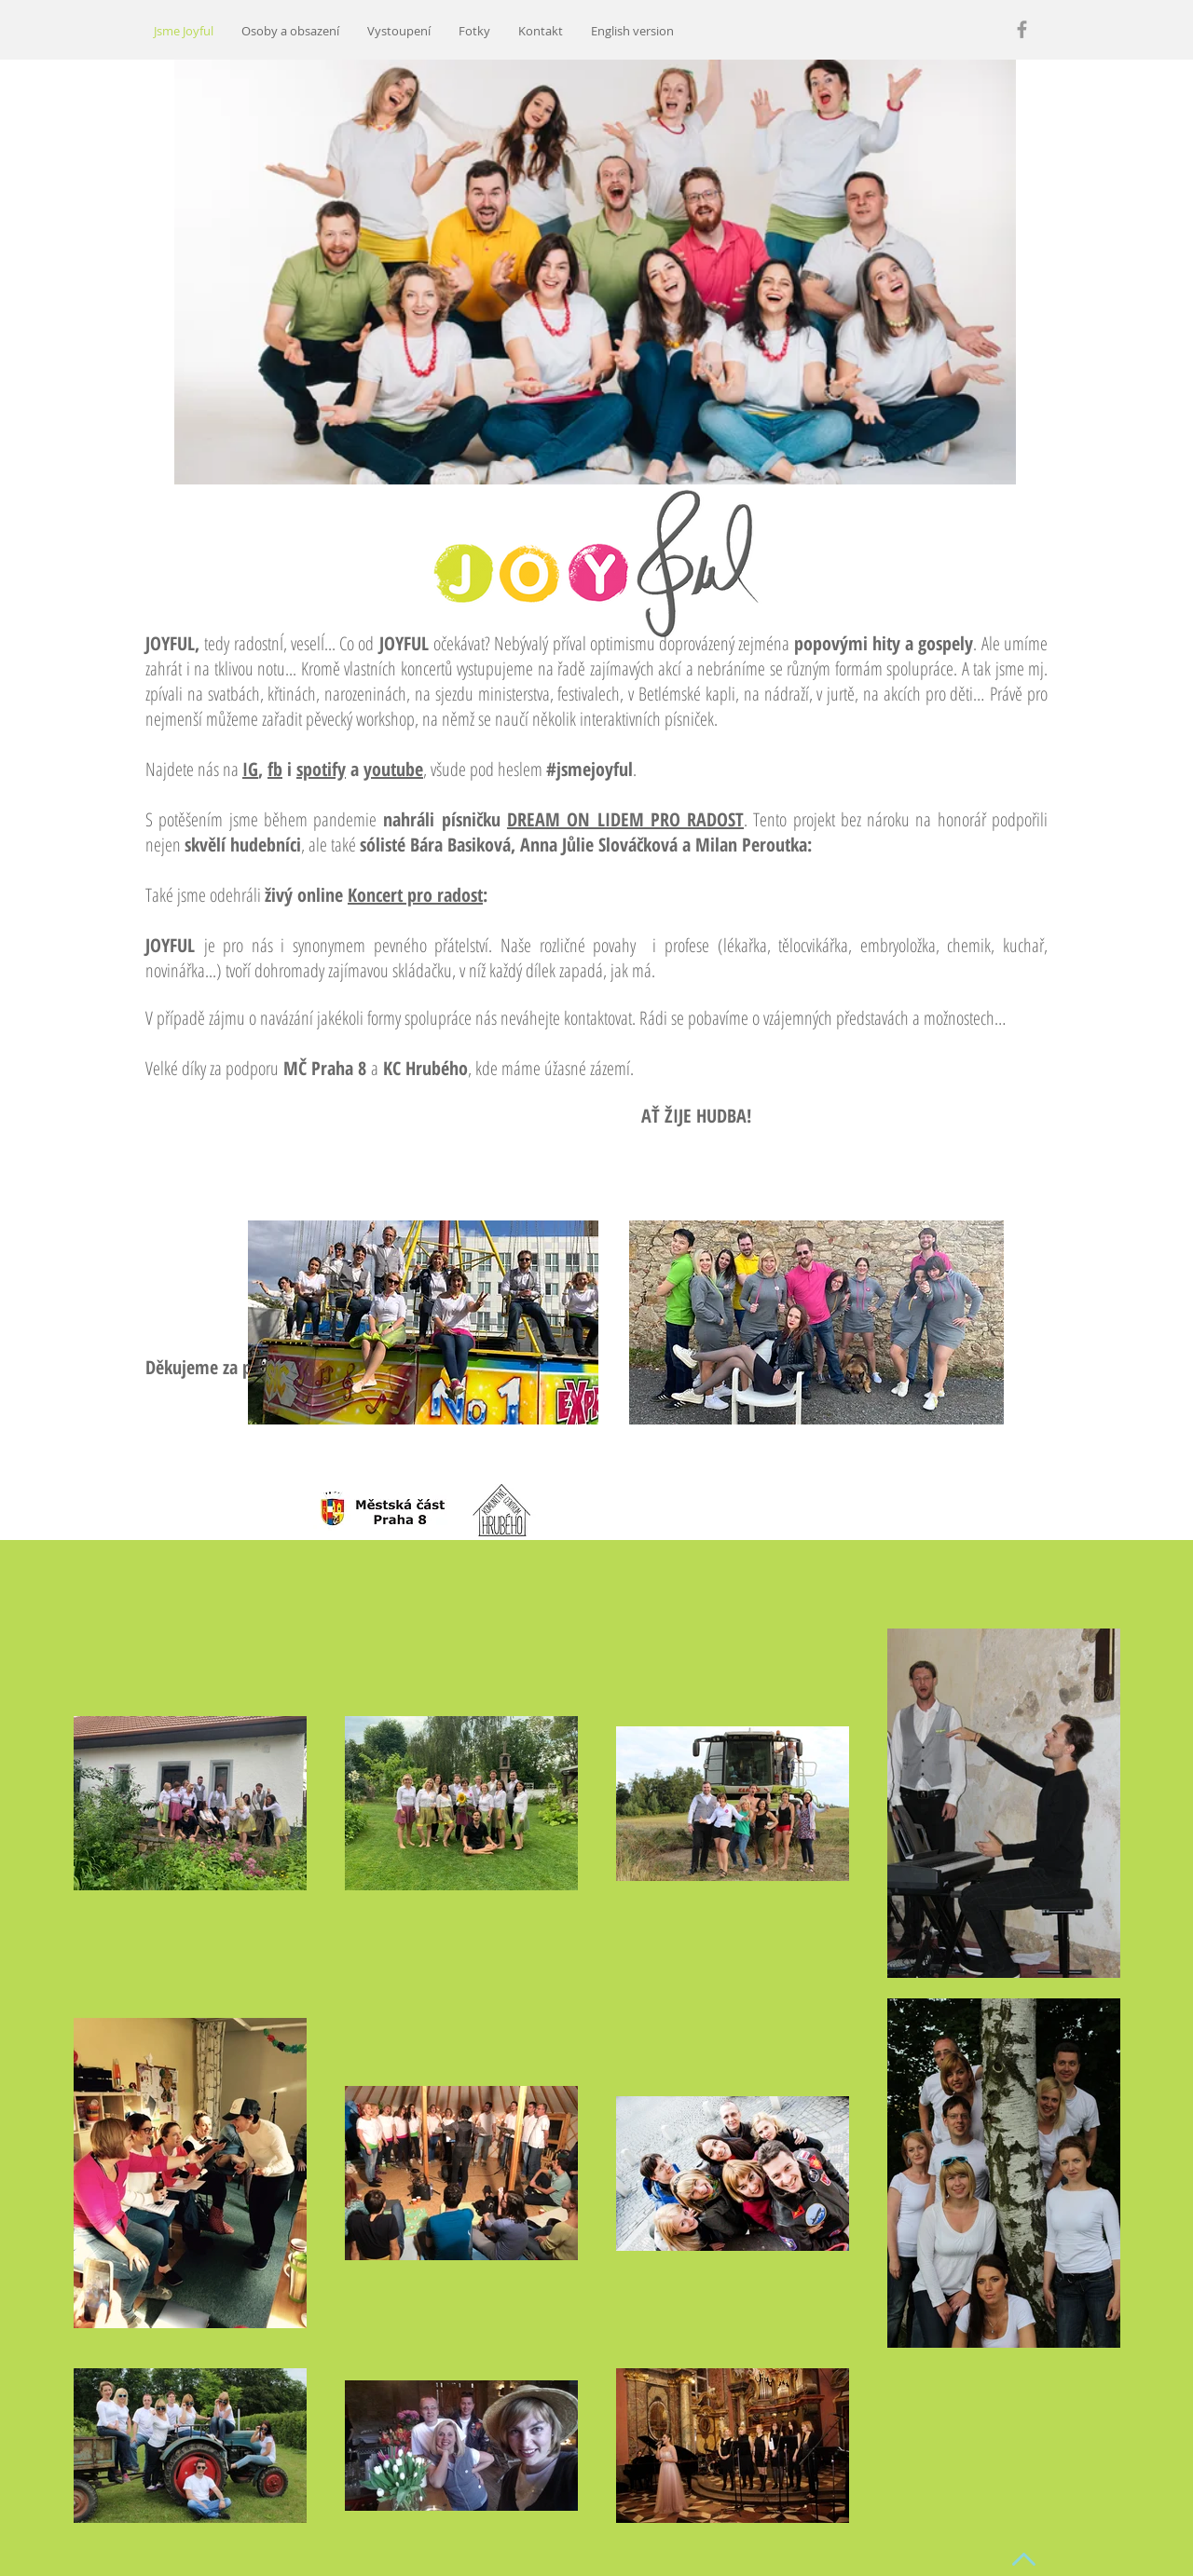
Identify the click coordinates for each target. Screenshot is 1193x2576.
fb (274, 769)
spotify (321, 769)
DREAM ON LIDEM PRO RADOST (625, 819)
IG (250, 769)
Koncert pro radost (415, 894)
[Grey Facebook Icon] (1022, 29)
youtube (393, 769)
